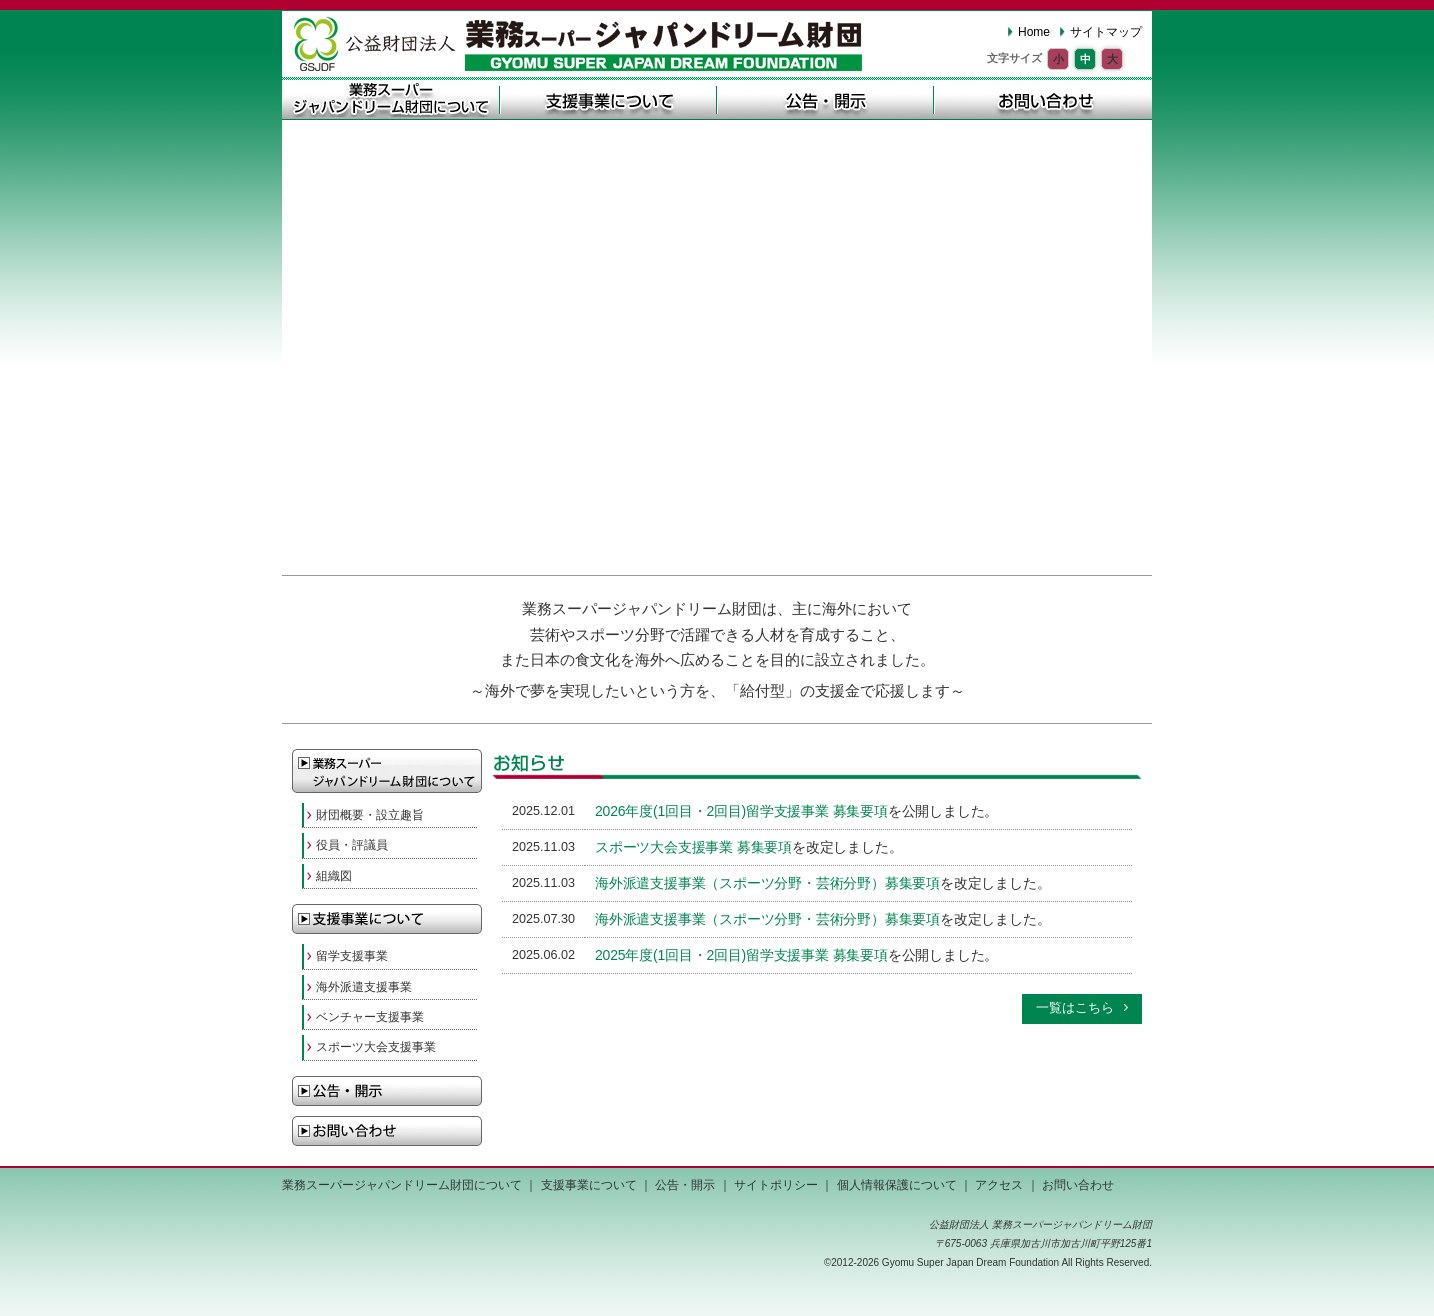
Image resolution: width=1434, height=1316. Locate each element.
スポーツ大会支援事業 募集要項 (693, 847)
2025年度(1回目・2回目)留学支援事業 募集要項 (741, 955)
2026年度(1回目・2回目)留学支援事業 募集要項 (741, 811)
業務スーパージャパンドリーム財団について (391, 98)
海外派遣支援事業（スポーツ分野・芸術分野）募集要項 (767, 883)
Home (1034, 32)
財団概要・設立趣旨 (370, 815)
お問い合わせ (1043, 98)
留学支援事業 (352, 956)
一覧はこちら (1075, 1008)
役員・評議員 (352, 845)
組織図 (334, 876)
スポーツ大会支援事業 (376, 1047)
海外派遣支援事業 (364, 987)
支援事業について (608, 98)
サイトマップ (1106, 32)
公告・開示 (825, 98)
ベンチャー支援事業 (370, 1017)
